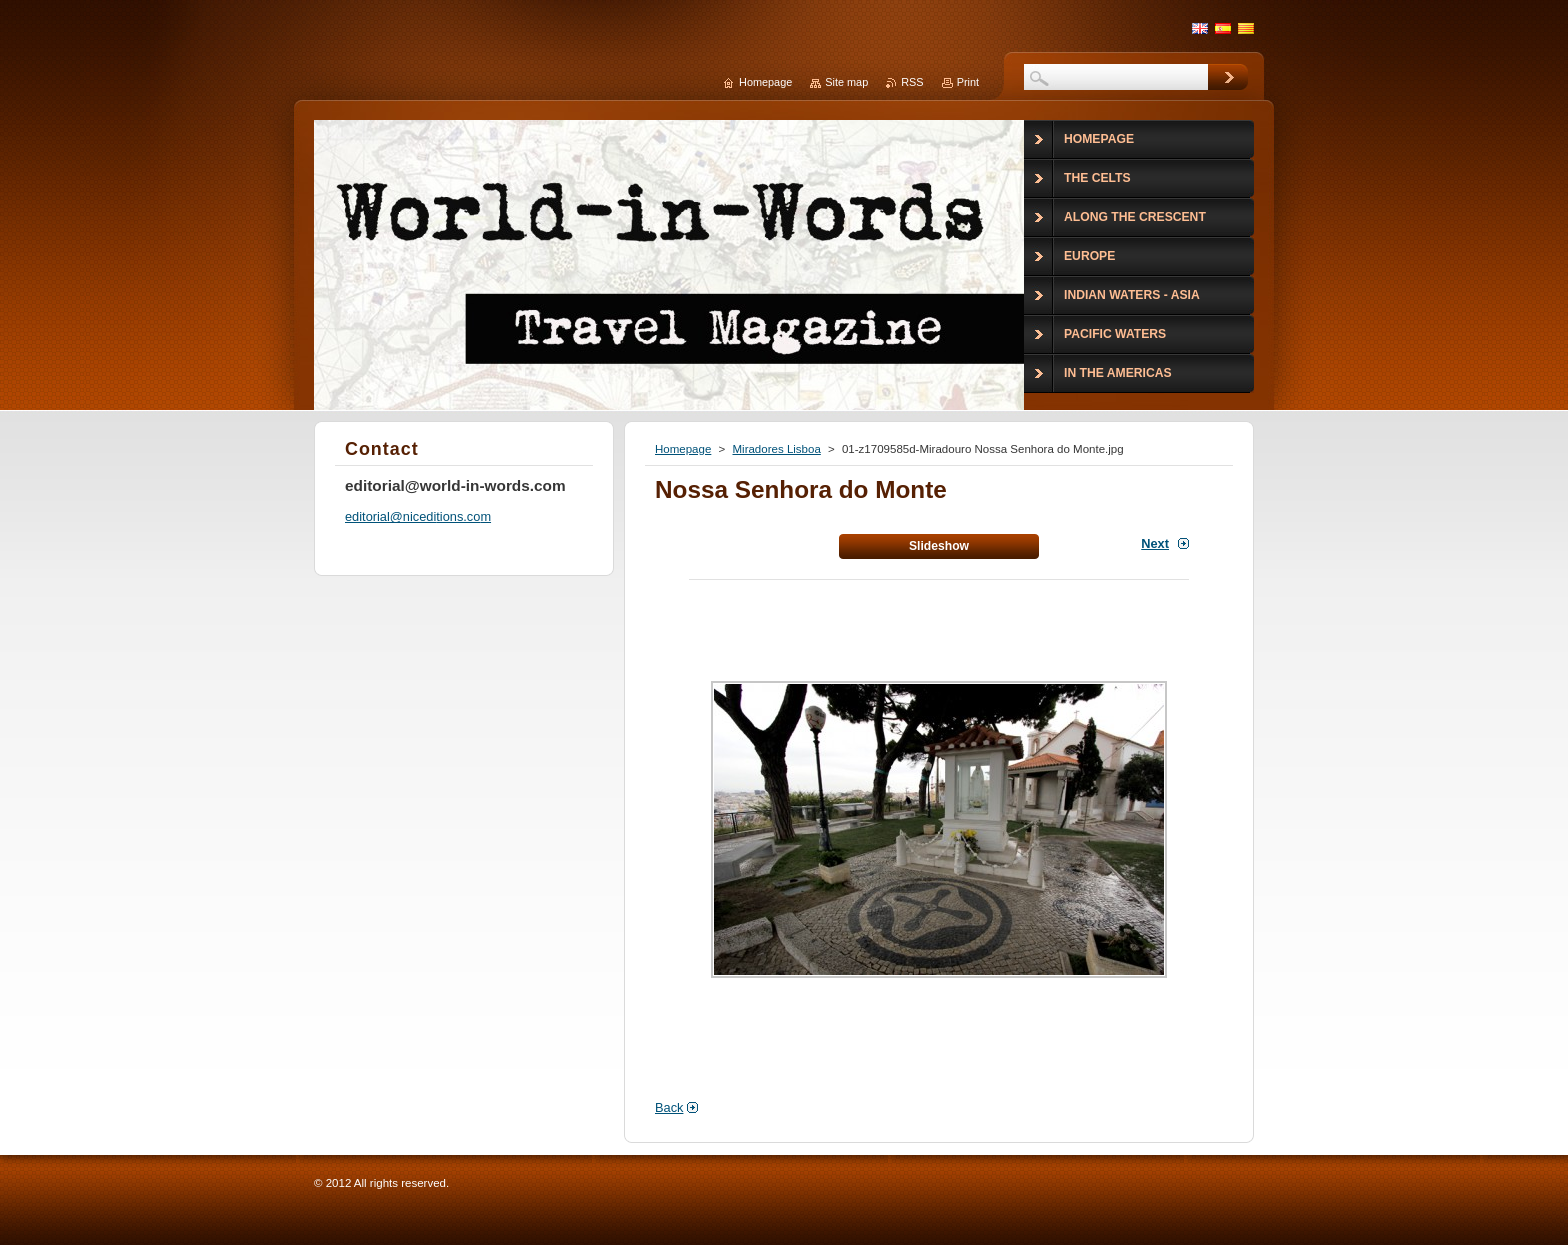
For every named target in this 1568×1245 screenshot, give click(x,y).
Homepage (683, 449)
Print (968, 82)
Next (1155, 543)
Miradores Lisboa (776, 449)
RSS (912, 82)
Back (669, 1107)
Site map (846, 82)
